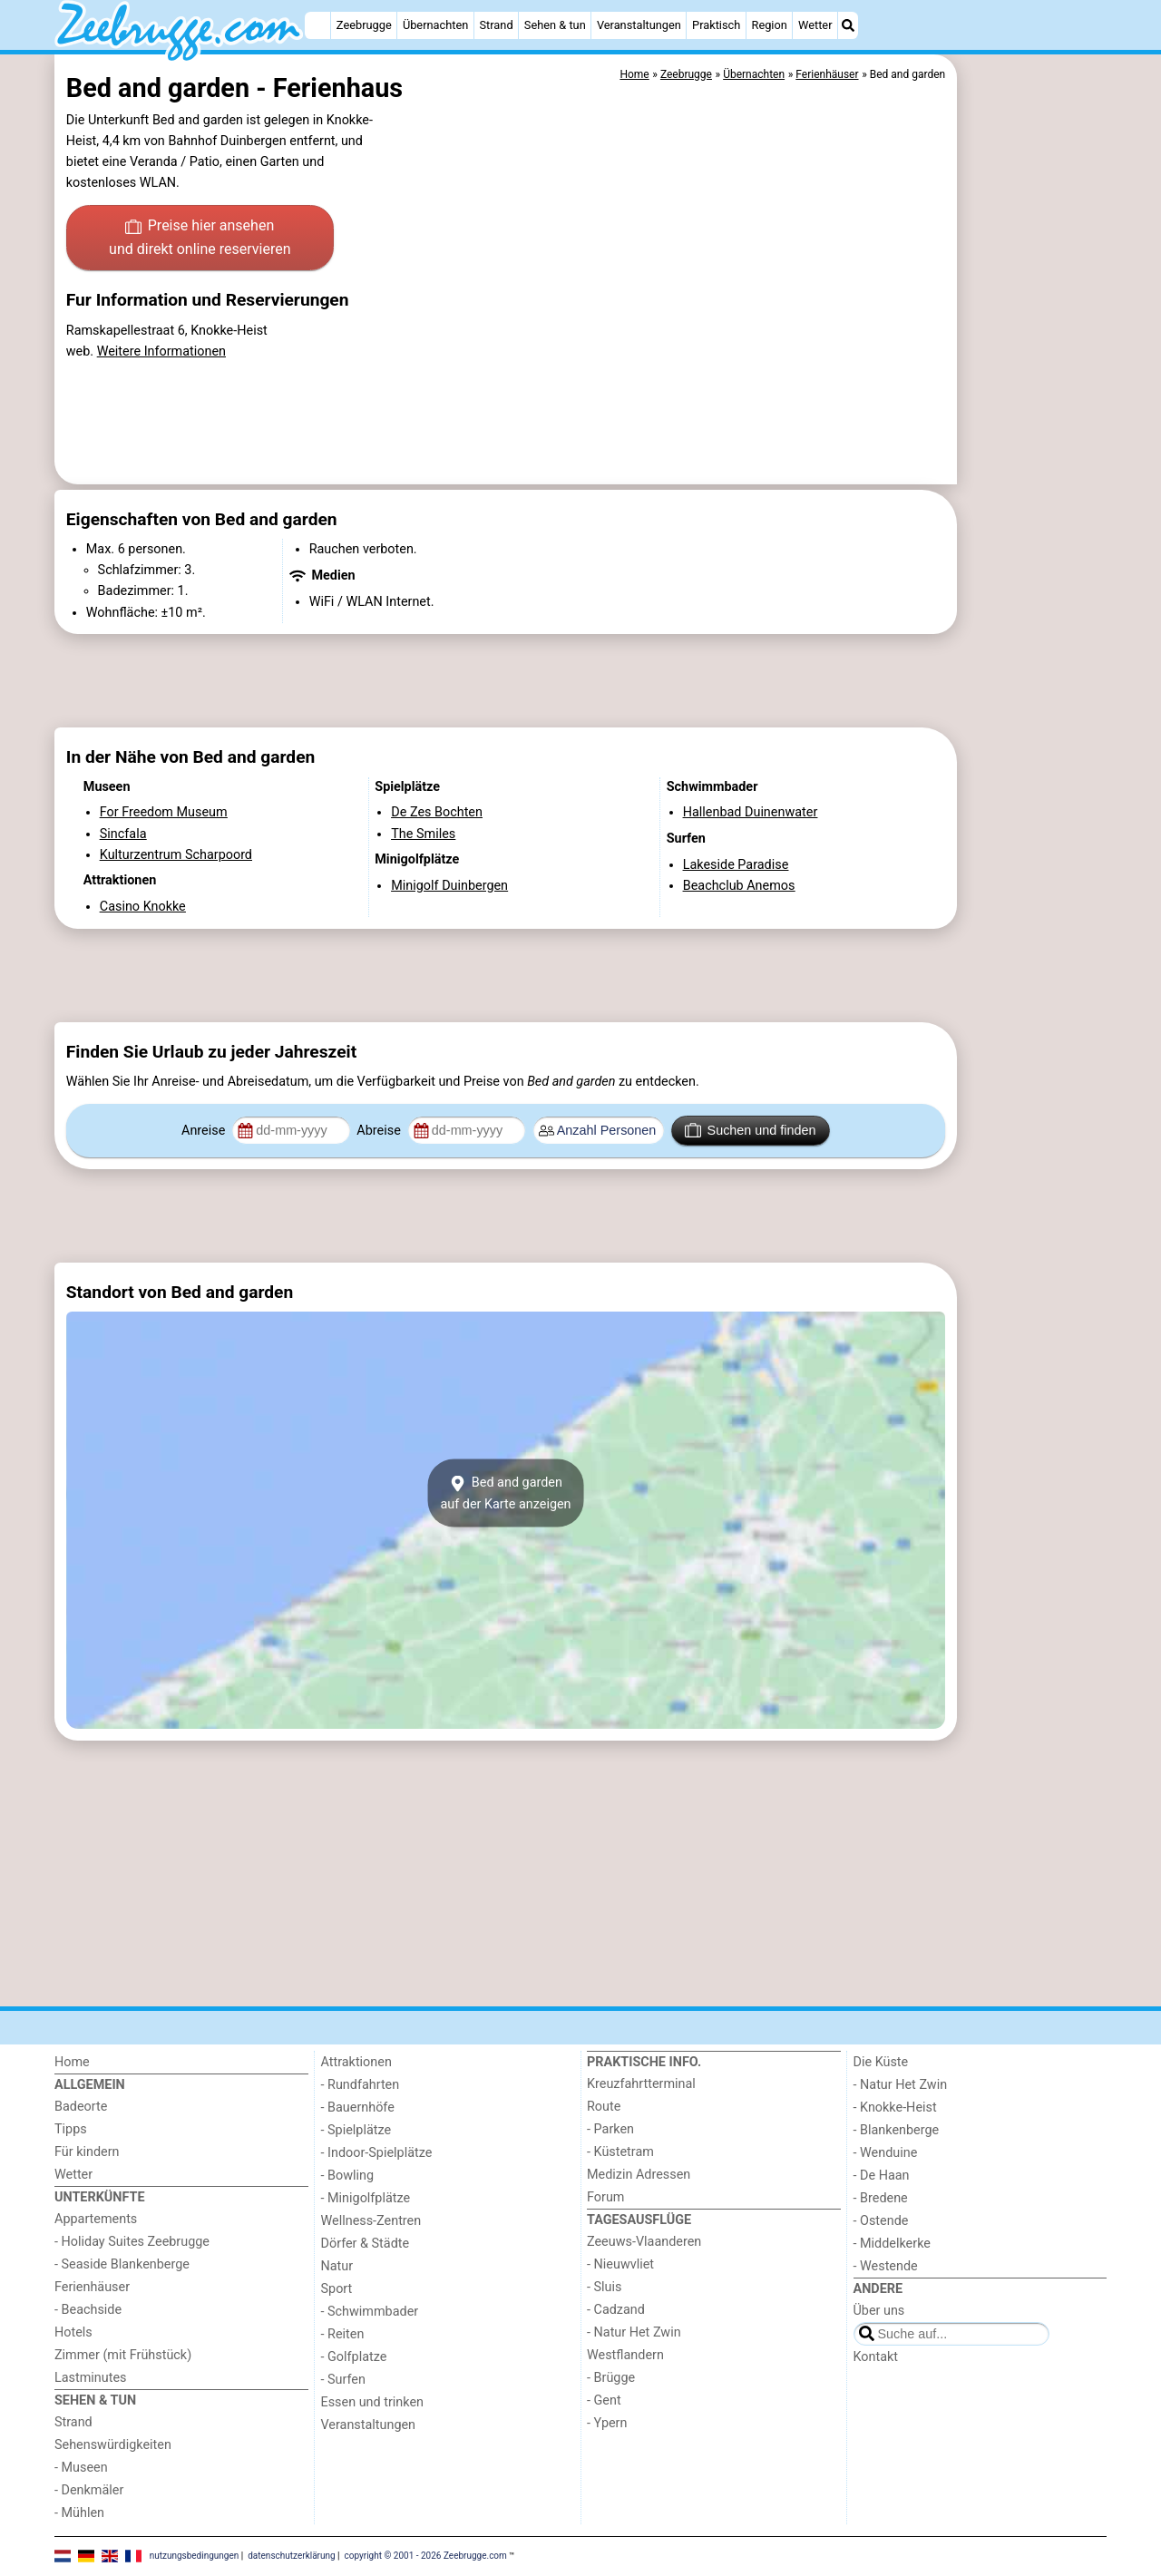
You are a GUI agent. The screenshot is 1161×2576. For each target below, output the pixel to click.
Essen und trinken (372, 2402)
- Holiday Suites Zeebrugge (132, 2241)
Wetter (815, 25)
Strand (495, 25)
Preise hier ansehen (199, 238)
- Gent (604, 2400)
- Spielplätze (356, 2130)
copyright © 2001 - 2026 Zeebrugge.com (426, 2556)
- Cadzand (616, 2309)
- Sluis (604, 2287)
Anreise (205, 1130)
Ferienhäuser (92, 2287)
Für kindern (87, 2152)
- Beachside (88, 2309)
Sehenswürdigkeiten (112, 2445)
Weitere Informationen (161, 351)
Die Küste (881, 2062)
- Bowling (348, 2175)
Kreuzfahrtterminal (641, 2084)
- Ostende (881, 2221)
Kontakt (876, 2357)
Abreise (380, 1130)
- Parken (610, 2129)
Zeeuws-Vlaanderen (644, 2241)
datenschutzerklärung (291, 2556)
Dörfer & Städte (365, 2243)
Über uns (879, 2310)
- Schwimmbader (370, 2311)
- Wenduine (886, 2153)
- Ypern (607, 2423)
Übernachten (435, 25)
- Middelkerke (892, 2243)
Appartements (95, 2219)
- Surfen (343, 2379)
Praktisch (716, 25)
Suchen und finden (750, 1130)
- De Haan (882, 2175)
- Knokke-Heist (895, 2107)
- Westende (886, 2266)
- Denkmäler (88, 2490)
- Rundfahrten (360, 2085)
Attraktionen (356, 2062)
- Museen (81, 2467)
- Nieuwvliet (620, 2264)
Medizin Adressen (638, 2174)
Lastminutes (90, 2378)
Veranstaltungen (639, 25)
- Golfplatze (354, 2357)
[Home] (317, 25)
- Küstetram (620, 2152)
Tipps (70, 2129)
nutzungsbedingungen (194, 2556)
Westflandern (625, 2355)
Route (603, 2106)
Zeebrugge (364, 25)
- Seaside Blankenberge (122, 2264)
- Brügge (611, 2378)
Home (72, 2062)
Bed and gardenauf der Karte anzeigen (505, 1493)
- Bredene (881, 2198)
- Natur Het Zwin (634, 2332)
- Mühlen (79, 2513)
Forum (605, 2197)
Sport (337, 2289)
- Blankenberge (897, 2130)
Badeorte (80, 2106)
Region (769, 25)
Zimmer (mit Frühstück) (122, 2355)
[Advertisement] (1034, 472)
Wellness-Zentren (371, 2221)
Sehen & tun (555, 25)
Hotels (73, 2332)
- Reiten (343, 2334)
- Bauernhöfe (358, 2107)
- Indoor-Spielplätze (377, 2153)
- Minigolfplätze (366, 2198)
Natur (337, 2266)
